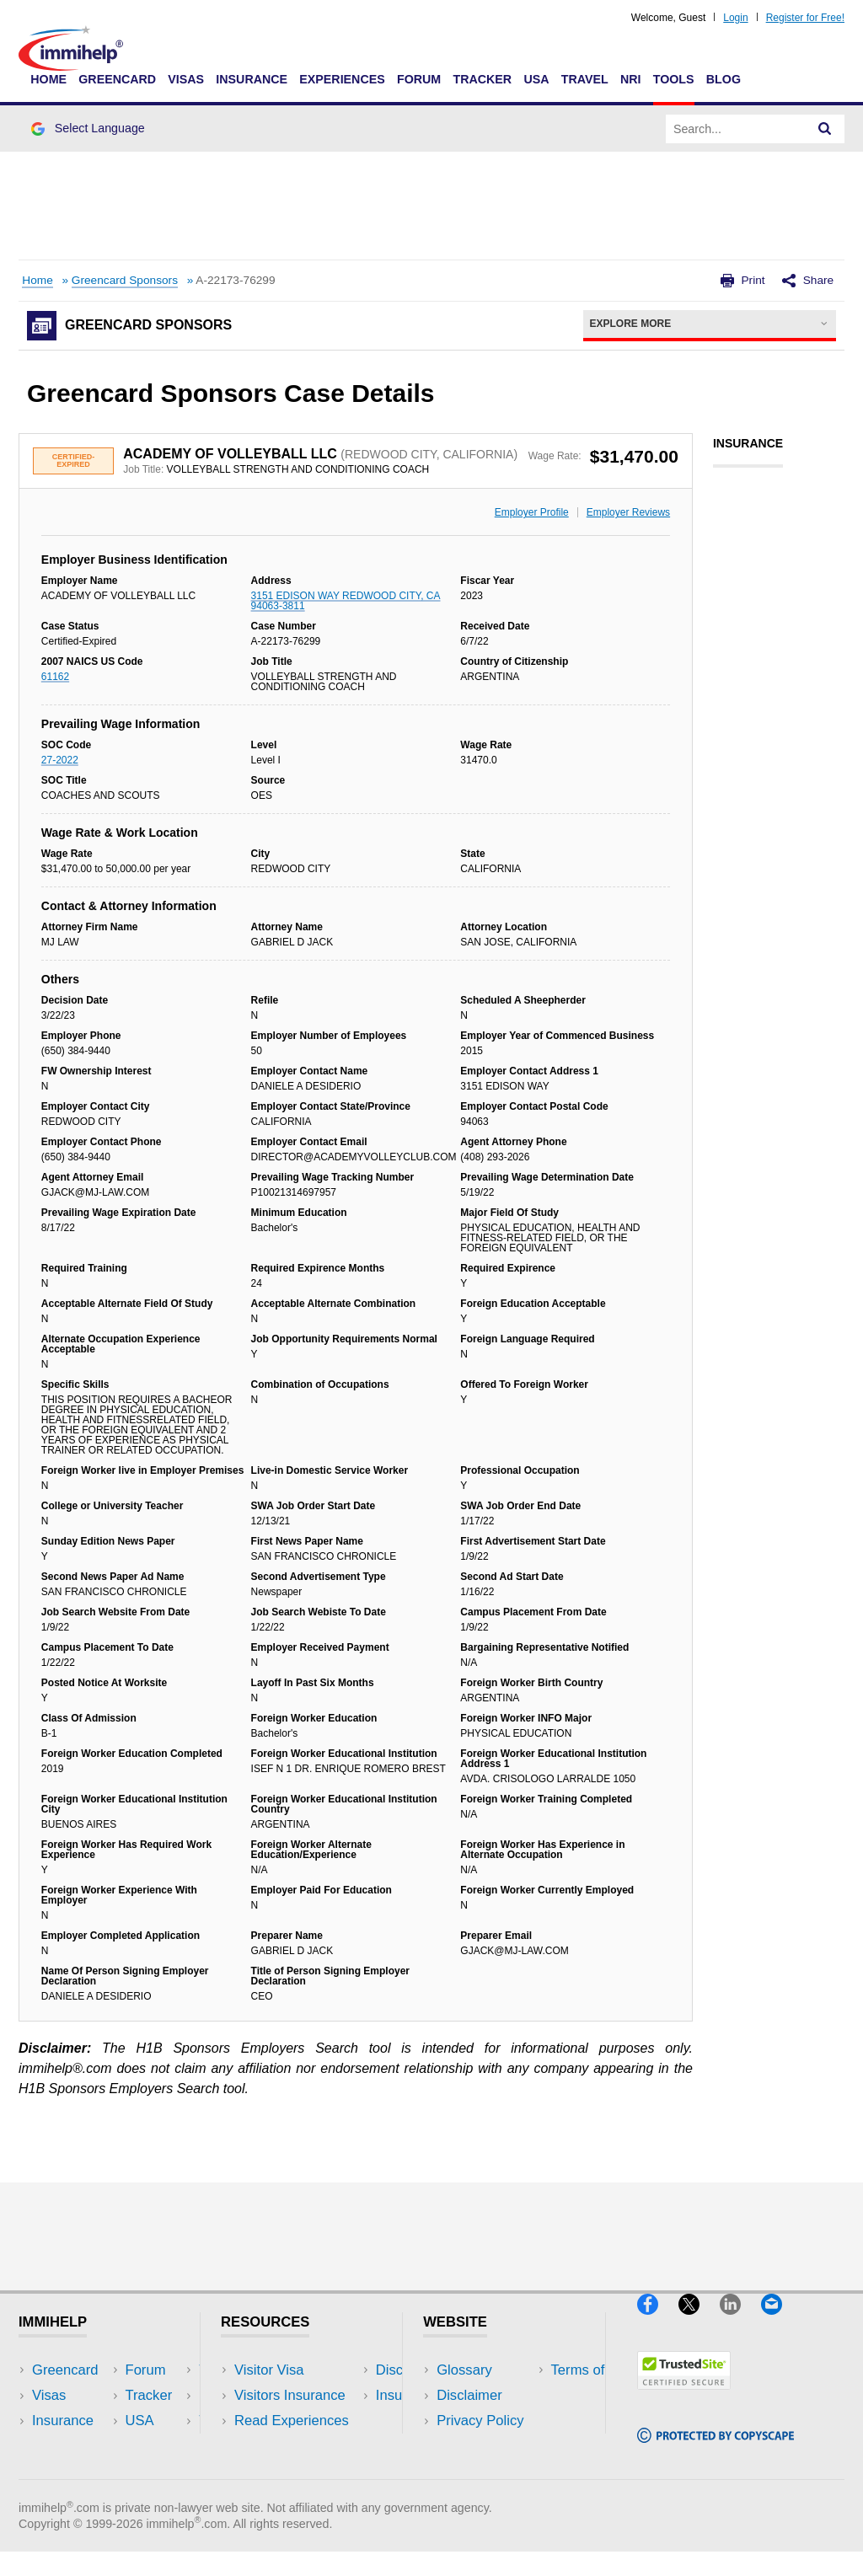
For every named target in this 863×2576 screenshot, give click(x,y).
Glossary (464, 2370)
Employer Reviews (628, 512)
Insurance (251, 79)
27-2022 (59, 760)
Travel (584, 79)
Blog (723, 79)
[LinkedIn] (740, 2322)
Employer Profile (532, 512)
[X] (699, 2322)
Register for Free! (805, 18)
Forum (419, 79)
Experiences (341, 79)
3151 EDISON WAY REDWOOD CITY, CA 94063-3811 (346, 601)
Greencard (117, 79)
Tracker (482, 79)
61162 (55, 677)
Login (735, 18)
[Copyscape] (715, 2450)
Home (48, 79)
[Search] (825, 129)
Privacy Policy (480, 2421)
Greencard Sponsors (125, 280)
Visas (186, 79)
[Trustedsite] (684, 2397)
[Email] (779, 2322)
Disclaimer (469, 2395)
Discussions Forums (297, 2446)
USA (536, 79)
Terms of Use (478, 2446)
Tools (673, 79)
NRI (630, 79)
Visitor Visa (268, 2370)
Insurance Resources (300, 2471)
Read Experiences (291, 2421)
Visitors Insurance (290, 2395)
